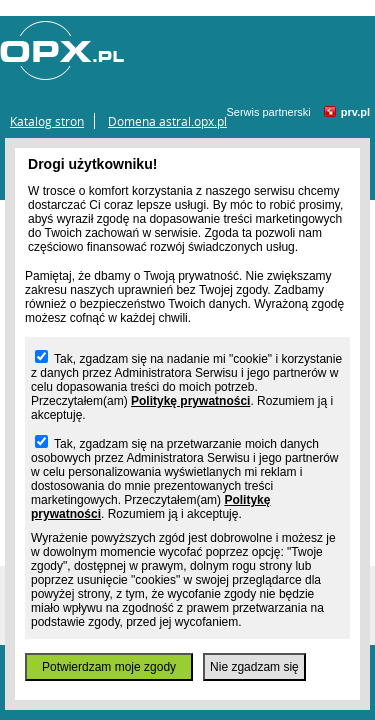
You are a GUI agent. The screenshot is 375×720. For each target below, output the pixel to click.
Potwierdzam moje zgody (109, 667)
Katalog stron (47, 121)
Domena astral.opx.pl (167, 121)
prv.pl (355, 112)
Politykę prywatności (190, 401)
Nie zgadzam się (254, 667)
